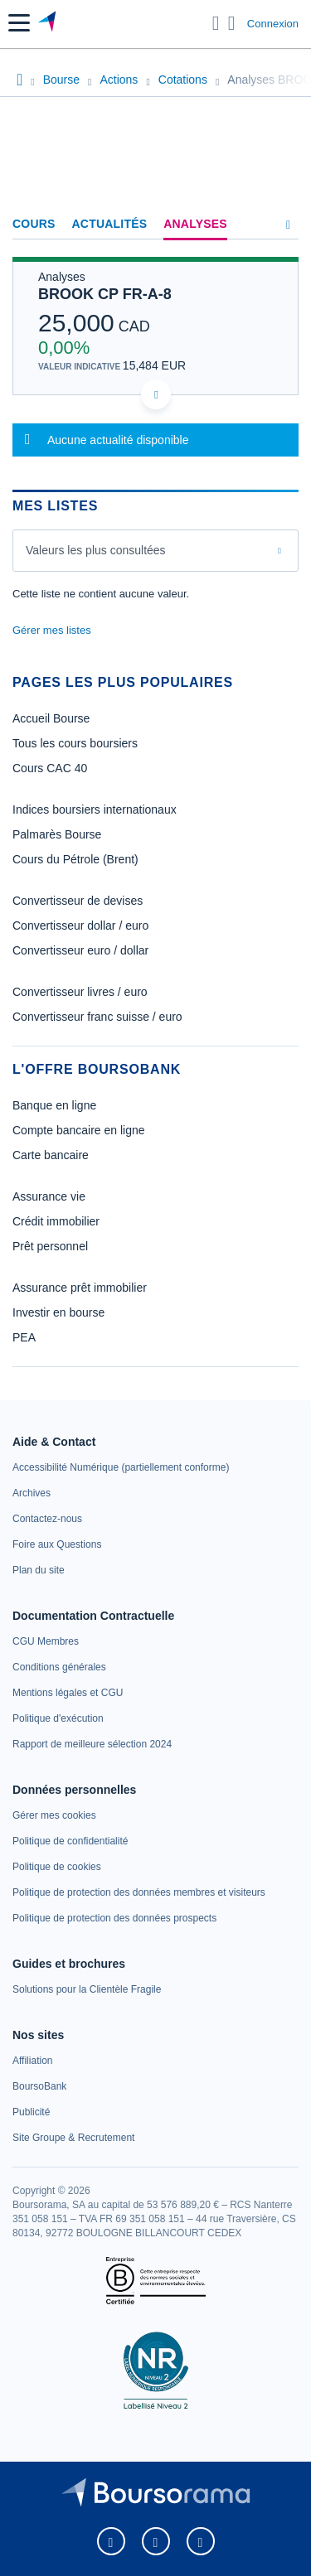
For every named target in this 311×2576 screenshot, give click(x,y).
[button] (19, 23)
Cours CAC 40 (49, 768)
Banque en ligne (54, 1105)
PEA (24, 1337)
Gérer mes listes (51, 630)
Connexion (273, 23)
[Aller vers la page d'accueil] (48, 23)
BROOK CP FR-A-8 (105, 294)
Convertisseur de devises (77, 900)
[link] (120, 1467)
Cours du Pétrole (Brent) (75, 859)
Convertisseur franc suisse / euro (97, 1016)
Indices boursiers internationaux (94, 809)
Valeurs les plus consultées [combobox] (96, 550)
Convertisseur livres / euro (80, 991)
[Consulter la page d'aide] (232, 23)
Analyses (195, 223)
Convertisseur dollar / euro (80, 925)
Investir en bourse (58, 1312)
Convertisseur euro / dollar (80, 950)
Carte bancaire (50, 1155)
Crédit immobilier (56, 1221)
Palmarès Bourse (56, 834)
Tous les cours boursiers (75, 743)
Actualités (110, 223)
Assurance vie (48, 1196)
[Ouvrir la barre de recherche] (216, 23)
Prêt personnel (50, 1246)
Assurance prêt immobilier (79, 1287)
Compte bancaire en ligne (78, 1130)
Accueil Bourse (51, 718)
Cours (34, 223)
